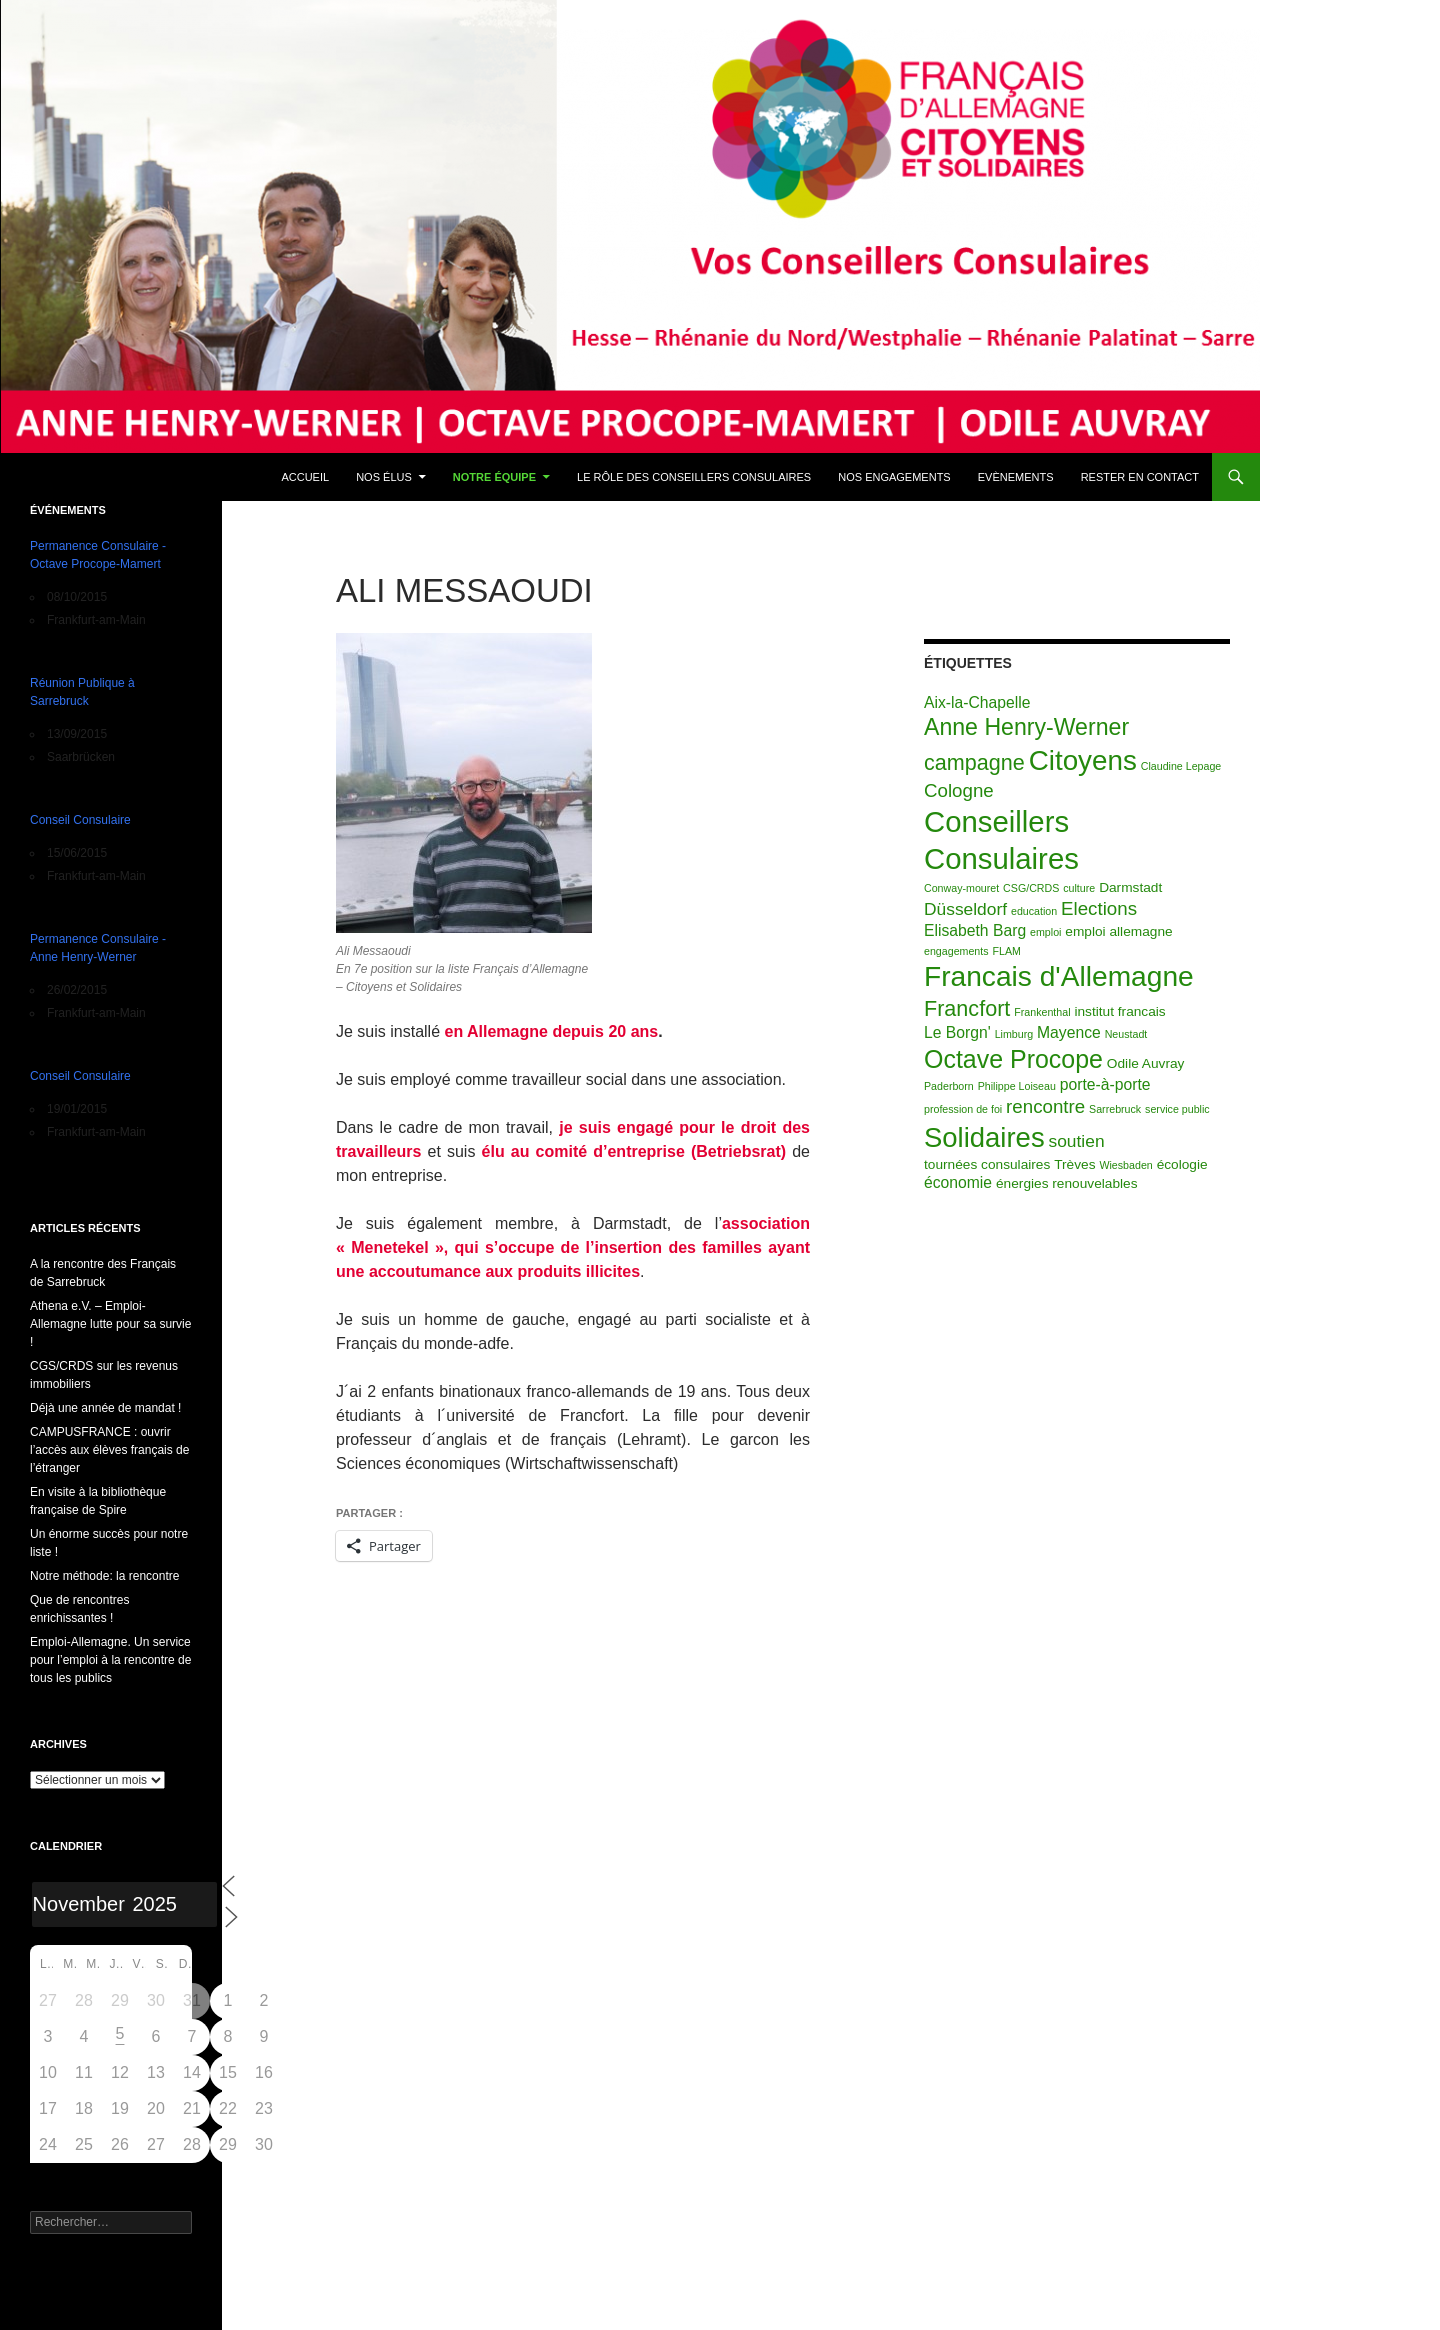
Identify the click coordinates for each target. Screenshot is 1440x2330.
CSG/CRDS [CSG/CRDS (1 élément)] (1031, 888)
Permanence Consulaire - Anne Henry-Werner (98, 948)
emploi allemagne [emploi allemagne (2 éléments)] (1118, 931)
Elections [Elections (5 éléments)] (1099, 908)
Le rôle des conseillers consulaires (694, 477)
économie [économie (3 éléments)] (958, 1182)
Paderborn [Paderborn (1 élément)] (949, 1086)
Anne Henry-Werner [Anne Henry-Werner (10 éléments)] (1026, 727)
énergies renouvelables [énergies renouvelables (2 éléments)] (1067, 1183)
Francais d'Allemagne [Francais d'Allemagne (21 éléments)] (1059, 976)
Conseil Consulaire (80, 820)
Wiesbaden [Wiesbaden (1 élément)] (1125, 1165)
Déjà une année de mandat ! (105, 1408)
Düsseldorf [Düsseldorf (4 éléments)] (965, 909)
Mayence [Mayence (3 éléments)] (1069, 1032)
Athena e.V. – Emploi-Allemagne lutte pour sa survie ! (110, 1324)
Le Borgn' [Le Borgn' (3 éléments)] (957, 1032)
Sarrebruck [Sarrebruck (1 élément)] (1115, 1109)
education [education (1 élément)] (1034, 911)
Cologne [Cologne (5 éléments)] (959, 790)
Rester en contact (1140, 477)
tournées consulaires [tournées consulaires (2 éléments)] (987, 1164)
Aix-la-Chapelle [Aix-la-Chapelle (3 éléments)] (977, 702)
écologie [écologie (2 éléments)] (1182, 1164)
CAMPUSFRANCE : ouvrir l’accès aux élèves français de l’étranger (109, 1450)
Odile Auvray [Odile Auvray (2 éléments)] (1146, 1063)
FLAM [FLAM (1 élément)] (1006, 951)
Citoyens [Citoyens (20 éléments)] (1083, 760)
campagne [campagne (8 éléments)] (974, 762)
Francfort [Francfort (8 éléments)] (967, 1008)
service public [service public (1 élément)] (1177, 1109)
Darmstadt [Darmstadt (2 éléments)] (1130, 887)
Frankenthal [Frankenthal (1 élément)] (1042, 1012)
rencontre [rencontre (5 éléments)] (1045, 1106)
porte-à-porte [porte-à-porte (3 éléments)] (1105, 1084)
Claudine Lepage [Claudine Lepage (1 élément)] (1181, 766)
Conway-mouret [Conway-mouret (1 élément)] (961, 888)
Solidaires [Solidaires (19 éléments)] (984, 1137)
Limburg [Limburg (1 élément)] (1014, 1034)
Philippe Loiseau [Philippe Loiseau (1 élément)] (1017, 1086)
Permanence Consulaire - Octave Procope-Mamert (98, 555)
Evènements (1016, 477)
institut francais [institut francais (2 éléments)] (1119, 1011)
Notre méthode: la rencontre (104, 1576)
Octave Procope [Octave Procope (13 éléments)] (1013, 1059)
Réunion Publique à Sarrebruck (82, 692)
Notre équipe (494, 477)
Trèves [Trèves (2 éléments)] (1074, 1164)
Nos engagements (894, 477)
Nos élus (384, 477)
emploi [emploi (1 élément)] (1045, 932)
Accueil (305, 477)
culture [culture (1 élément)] (1079, 888)
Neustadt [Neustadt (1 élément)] (1126, 1034)
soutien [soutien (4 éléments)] (1077, 1141)
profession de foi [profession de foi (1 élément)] (963, 1109)
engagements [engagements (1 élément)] (956, 951)
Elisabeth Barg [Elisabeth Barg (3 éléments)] (975, 930)
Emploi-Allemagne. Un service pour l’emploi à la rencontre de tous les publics (110, 1660)
